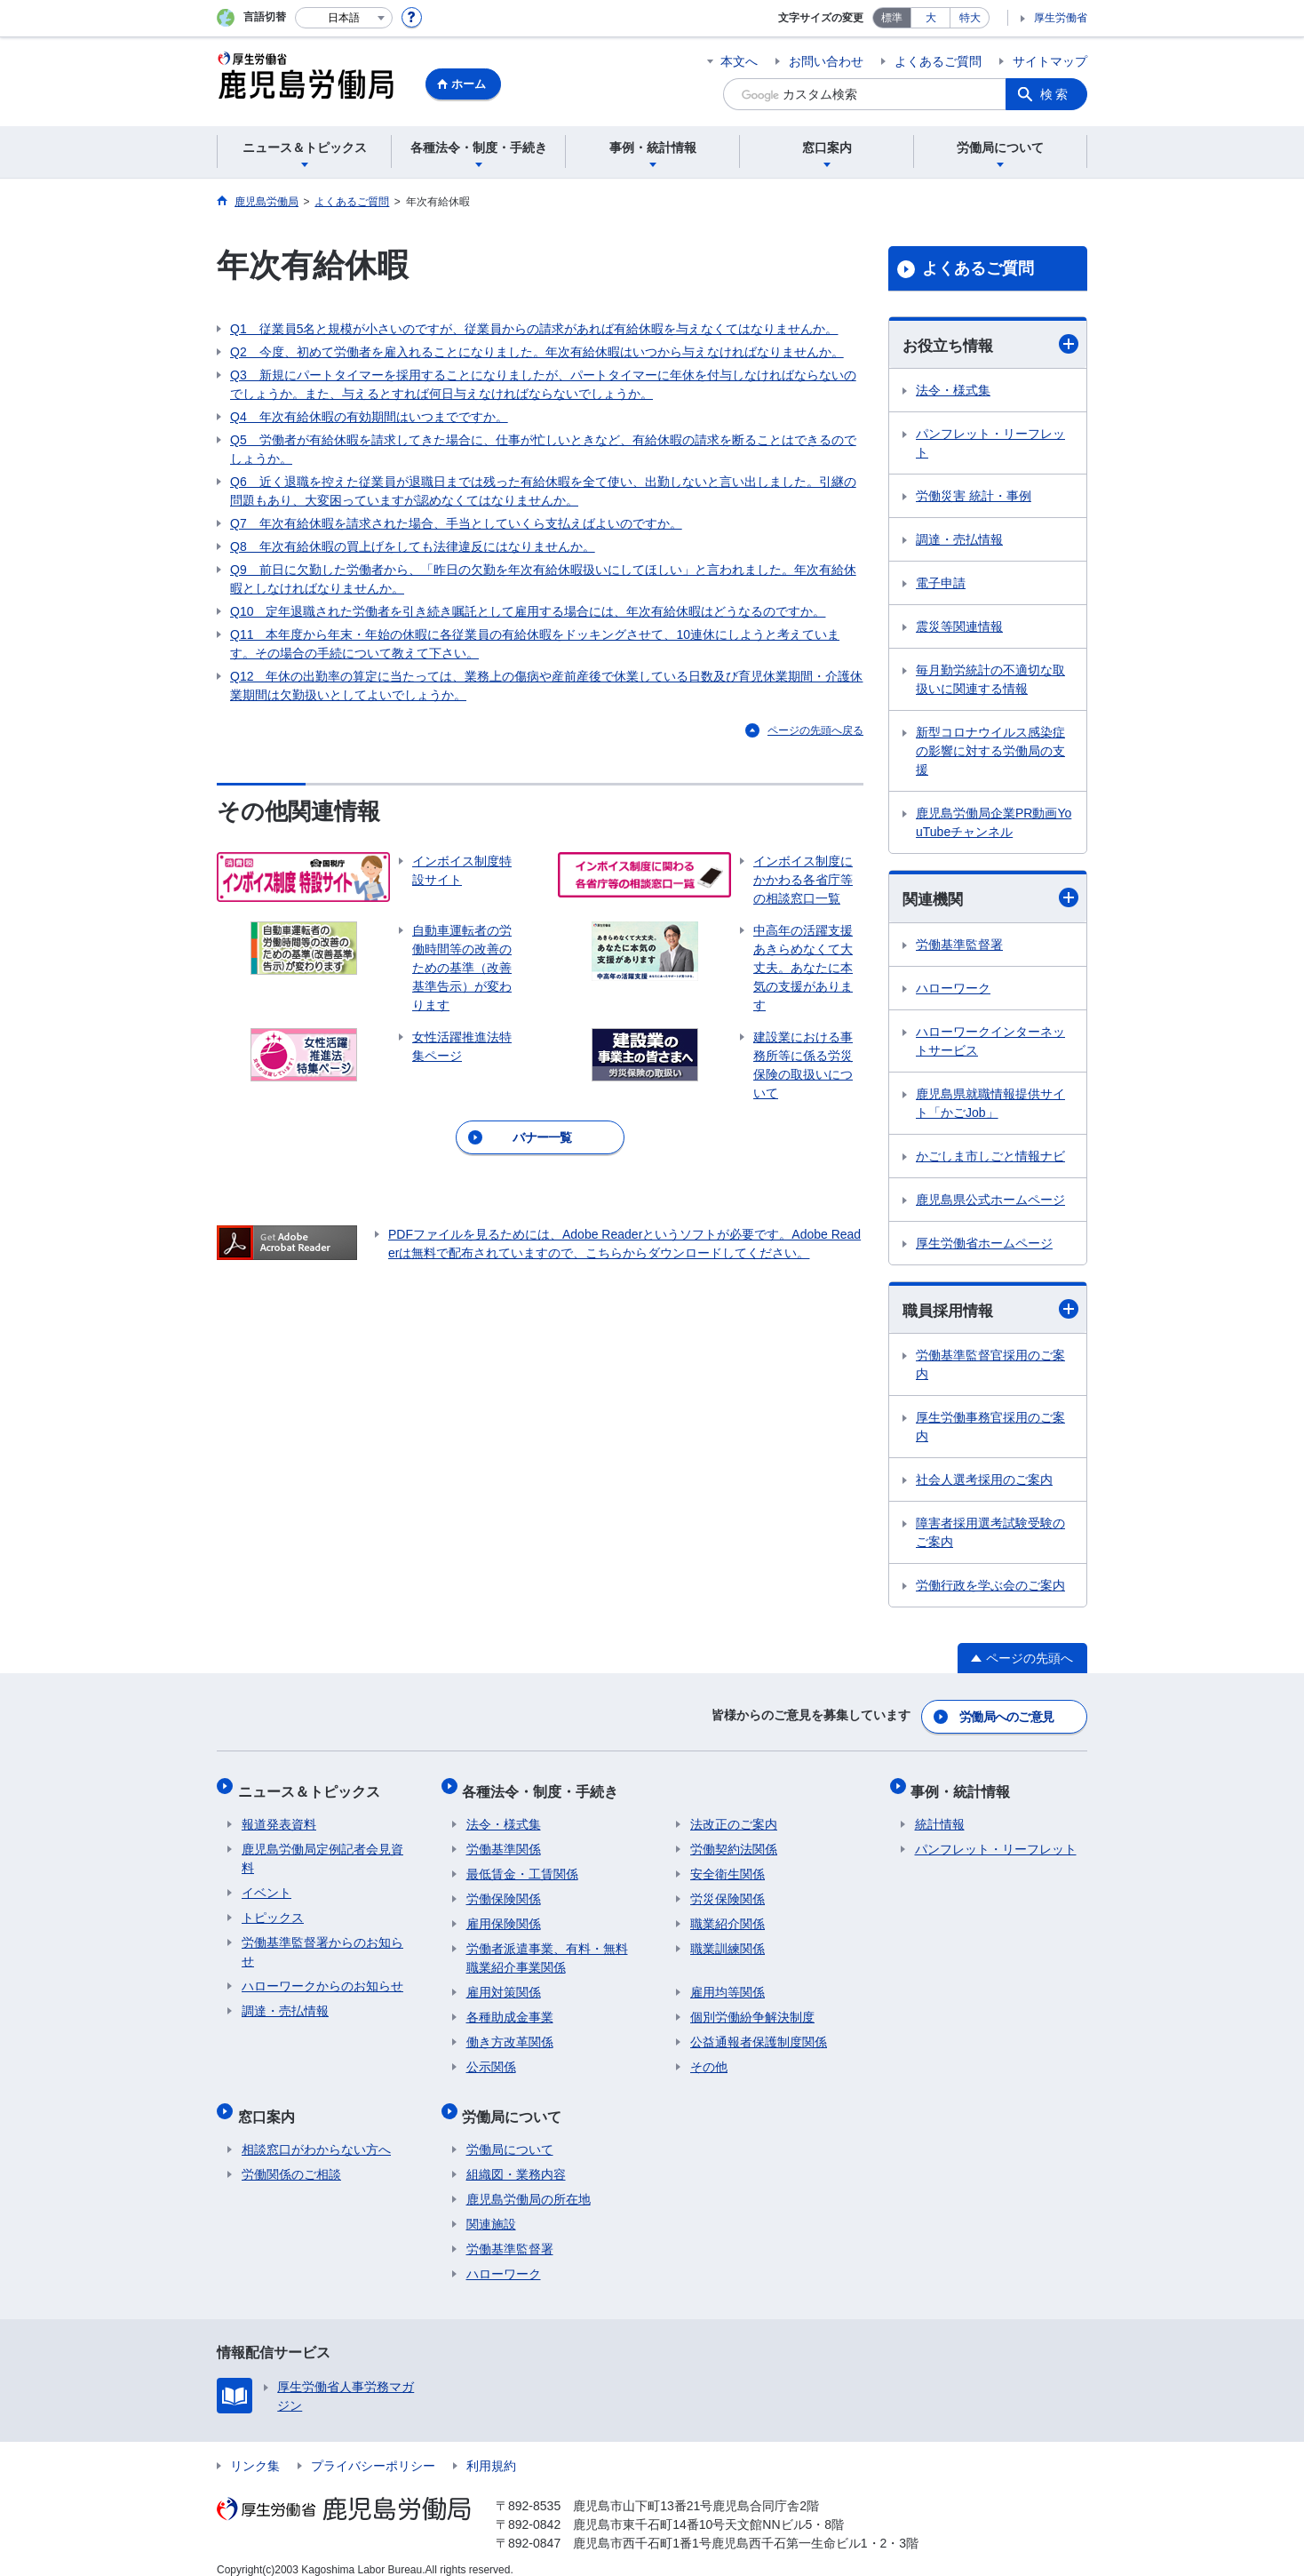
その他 (709, 2058)
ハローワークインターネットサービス (990, 1042)
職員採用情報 (990, 1311)
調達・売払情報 (959, 540)
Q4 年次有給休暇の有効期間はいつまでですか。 (369, 417)
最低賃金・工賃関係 (522, 1865)
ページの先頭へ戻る (815, 730)
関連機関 (990, 899)
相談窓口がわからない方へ (316, 2132)
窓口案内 (270, 2102)
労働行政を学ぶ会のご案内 (990, 1588)
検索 (1055, 94)
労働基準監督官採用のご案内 (990, 1367)
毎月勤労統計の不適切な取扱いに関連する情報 (990, 680)
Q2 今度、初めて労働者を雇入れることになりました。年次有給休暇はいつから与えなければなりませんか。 (537, 352)
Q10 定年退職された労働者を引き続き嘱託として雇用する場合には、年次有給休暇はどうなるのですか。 (527, 611)
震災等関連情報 (959, 627)
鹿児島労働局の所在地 (528, 2182)
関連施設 (491, 2207)
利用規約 (491, 2449)
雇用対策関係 (503, 1983)
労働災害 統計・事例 (973, 497)
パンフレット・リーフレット (990, 443)
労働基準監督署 (959, 946)
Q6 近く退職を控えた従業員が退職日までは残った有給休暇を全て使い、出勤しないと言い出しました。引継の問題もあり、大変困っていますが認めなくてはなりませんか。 (543, 491)
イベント (266, 1884)
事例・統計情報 (964, 1785)
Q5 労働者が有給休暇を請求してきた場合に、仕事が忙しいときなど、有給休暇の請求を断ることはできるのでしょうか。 (543, 449)
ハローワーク (953, 990)
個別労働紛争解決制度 (752, 2008)
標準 (891, 18)
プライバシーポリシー (373, 2449)
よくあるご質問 (938, 61)
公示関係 (491, 2058)
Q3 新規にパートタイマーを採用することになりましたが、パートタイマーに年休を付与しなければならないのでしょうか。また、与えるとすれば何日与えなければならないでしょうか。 (543, 384)
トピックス (273, 1909)
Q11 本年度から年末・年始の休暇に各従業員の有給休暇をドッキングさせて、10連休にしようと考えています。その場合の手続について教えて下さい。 (534, 643)
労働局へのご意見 (1007, 1716)
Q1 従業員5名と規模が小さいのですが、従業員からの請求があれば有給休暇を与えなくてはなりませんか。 (534, 329)
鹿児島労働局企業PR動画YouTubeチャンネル (993, 823)
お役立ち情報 (990, 344)
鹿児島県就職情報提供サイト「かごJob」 (990, 1105)
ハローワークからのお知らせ (322, 1977)
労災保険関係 (727, 1890)
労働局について (516, 2102)
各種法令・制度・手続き (544, 1785)
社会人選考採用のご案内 (984, 1482)
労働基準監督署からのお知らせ (322, 1942)
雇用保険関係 (503, 1915)
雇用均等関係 (727, 1983)
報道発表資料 (279, 1815)
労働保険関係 (503, 1890)
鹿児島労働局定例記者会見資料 (322, 1849)
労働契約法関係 (733, 1840)
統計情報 (940, 1815)
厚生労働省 (1060, 18)
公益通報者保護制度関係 (758, 2033)
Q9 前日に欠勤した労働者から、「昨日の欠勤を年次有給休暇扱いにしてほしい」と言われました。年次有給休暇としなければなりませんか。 (543, 578)
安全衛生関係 (727, 1865)
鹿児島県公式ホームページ (990, 1201)
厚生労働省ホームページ (984, 1245)
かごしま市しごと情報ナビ (990, 1158)
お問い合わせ (826, 61)
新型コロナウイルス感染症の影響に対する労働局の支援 (990, 752)
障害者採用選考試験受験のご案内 (990, 1535)
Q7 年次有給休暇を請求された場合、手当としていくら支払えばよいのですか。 (456, 523)
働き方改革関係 (509, 2033)
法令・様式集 (953, 391)
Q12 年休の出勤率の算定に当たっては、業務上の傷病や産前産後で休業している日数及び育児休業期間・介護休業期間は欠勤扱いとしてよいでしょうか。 (546, 685)
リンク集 (255, 2449)
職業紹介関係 (727, 1915)
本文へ (739, 61)
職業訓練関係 (727, 1940)
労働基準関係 (503, 1840)
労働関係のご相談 (291, 2157)
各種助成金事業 (509, 2008)
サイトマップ (1050, 61)
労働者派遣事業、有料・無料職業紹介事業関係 (547, 1949)
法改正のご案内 (733, 1815)
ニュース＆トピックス (313, 1785)
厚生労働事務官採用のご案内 (990, 1429)
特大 (970, 18)
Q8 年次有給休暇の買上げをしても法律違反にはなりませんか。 (412, 546)
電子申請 (941, 584)
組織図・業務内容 (516, 2157)
